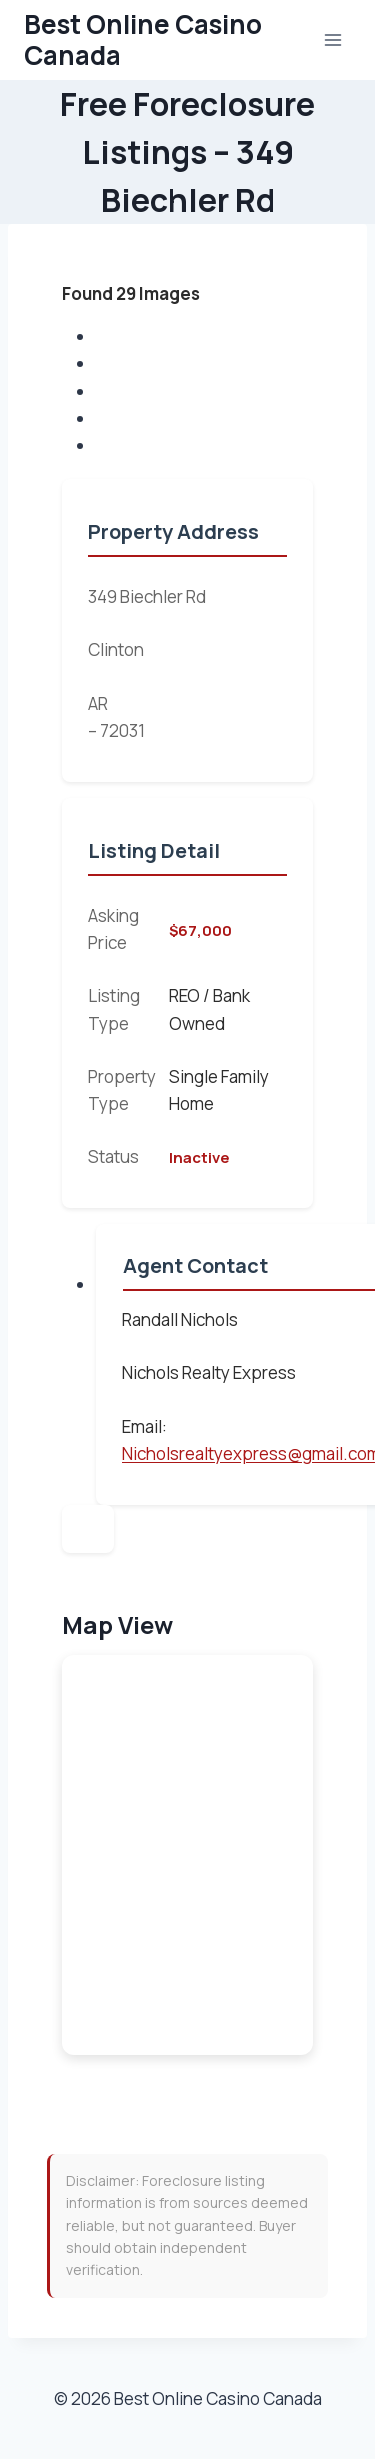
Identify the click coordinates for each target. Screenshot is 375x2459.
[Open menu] (332, 39)
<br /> (187, 1855)
